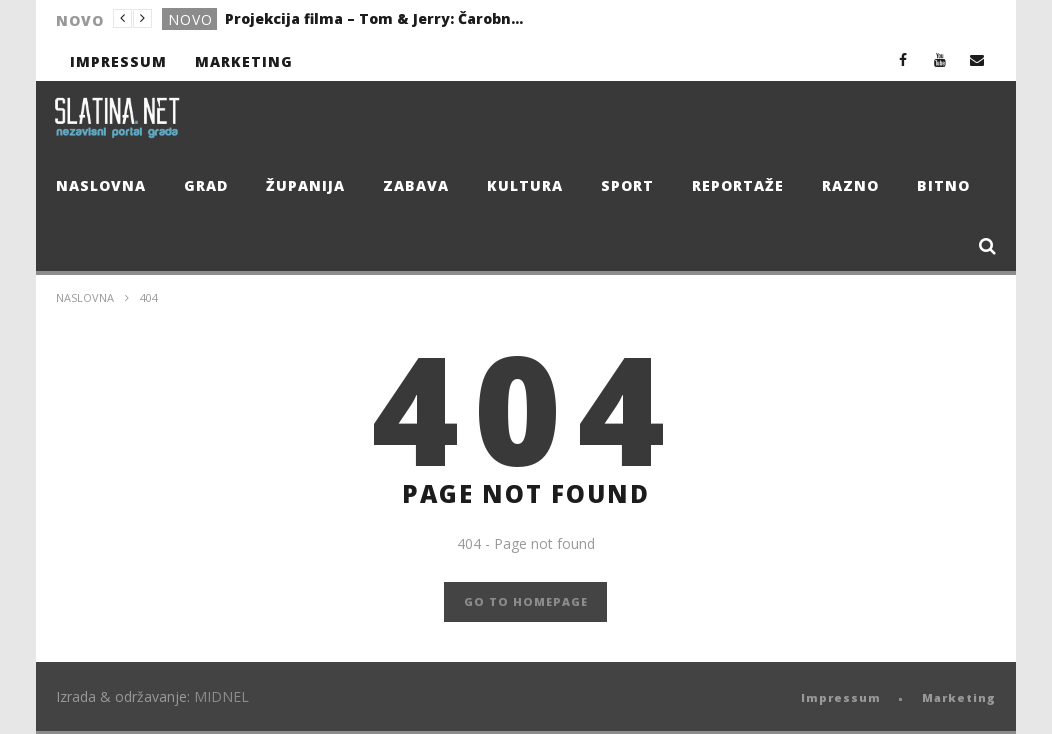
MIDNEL (221, 696)
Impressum (118, 61)
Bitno (943, 185)
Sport (627, 185)
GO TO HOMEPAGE (526, 601)
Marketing (244, 61)
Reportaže (738, 185)
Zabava (416, 185)
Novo (190, 19)
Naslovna (101, 185)
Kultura (525, 185)
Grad (206, 185)
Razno (850, 185)
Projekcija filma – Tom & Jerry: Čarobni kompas (375, 18)
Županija (305, 185)
